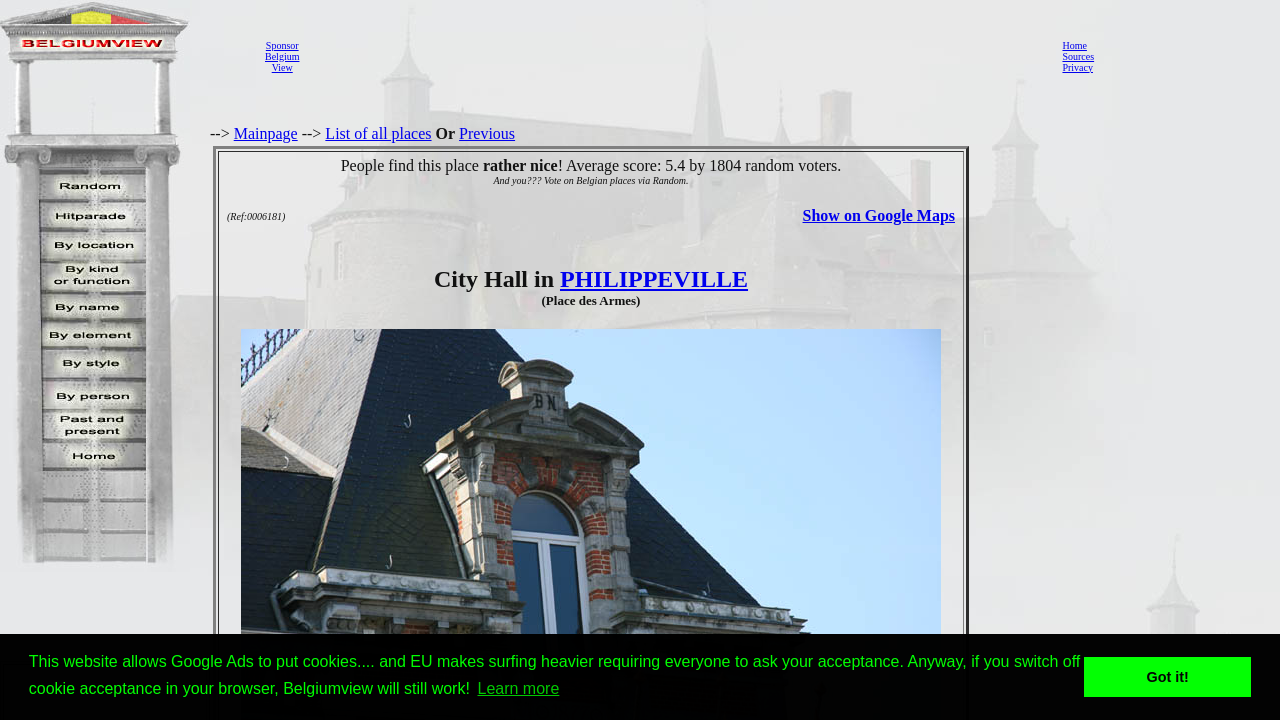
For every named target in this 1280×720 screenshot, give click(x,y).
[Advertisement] (675, 56)
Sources (1078, 56)
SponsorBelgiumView (282, 56)
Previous (487, 133)
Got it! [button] (1168, 677)
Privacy (1077, 67)
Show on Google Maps (879, 215)
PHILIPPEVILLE (654, 279)
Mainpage (266, 133)
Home (1074, 45)
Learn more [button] (519, 688)
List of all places (378, 133)
